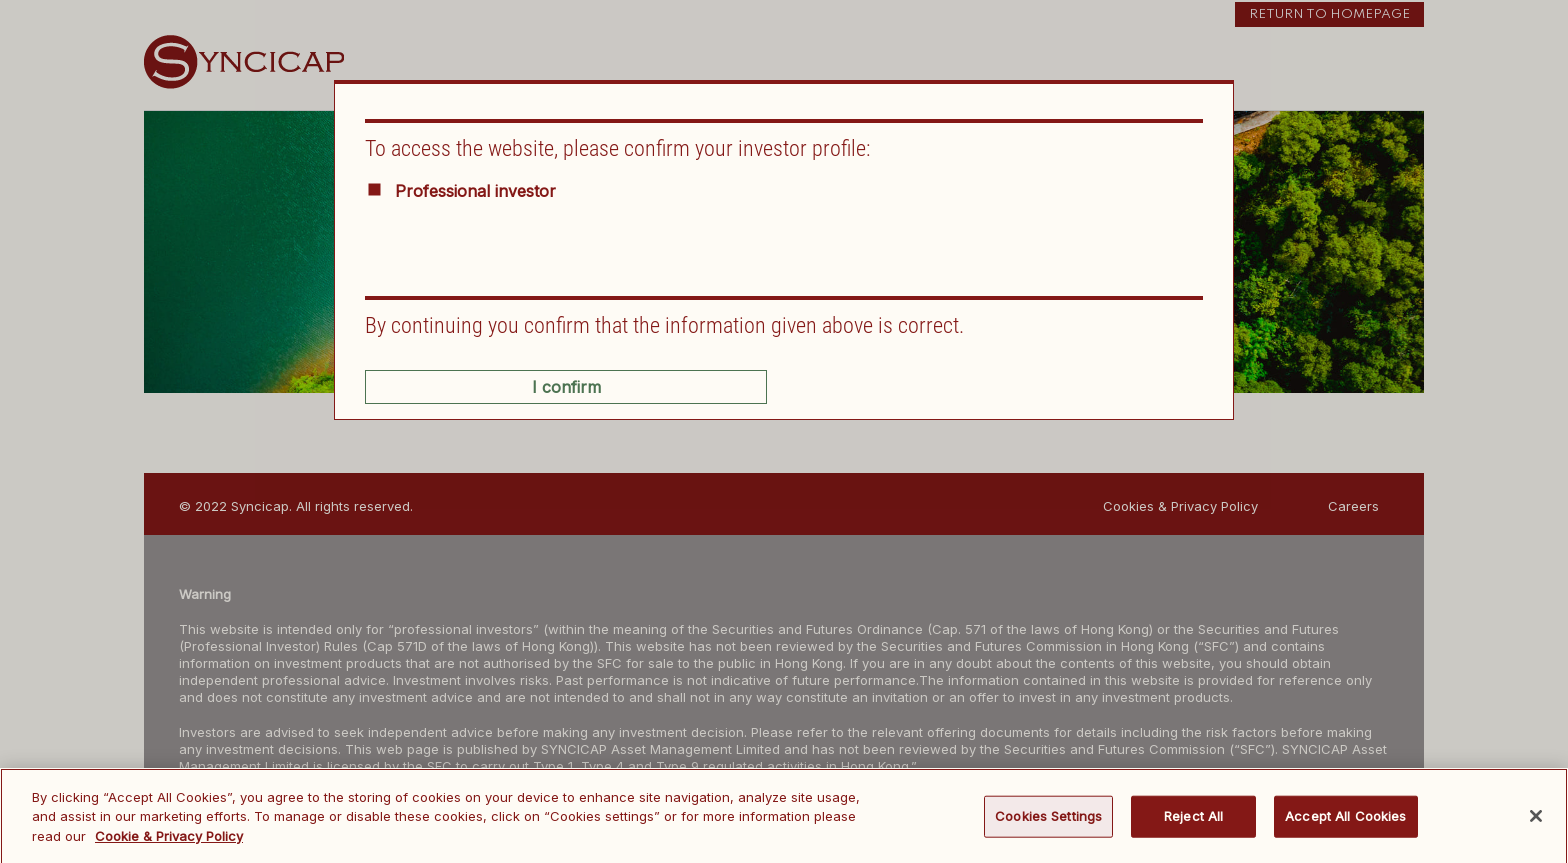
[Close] (1536, 822)
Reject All (1193, 821)
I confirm (566, 387)
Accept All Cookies (1345, 821)
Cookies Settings (1048, 821)
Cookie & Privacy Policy (169, 841)
